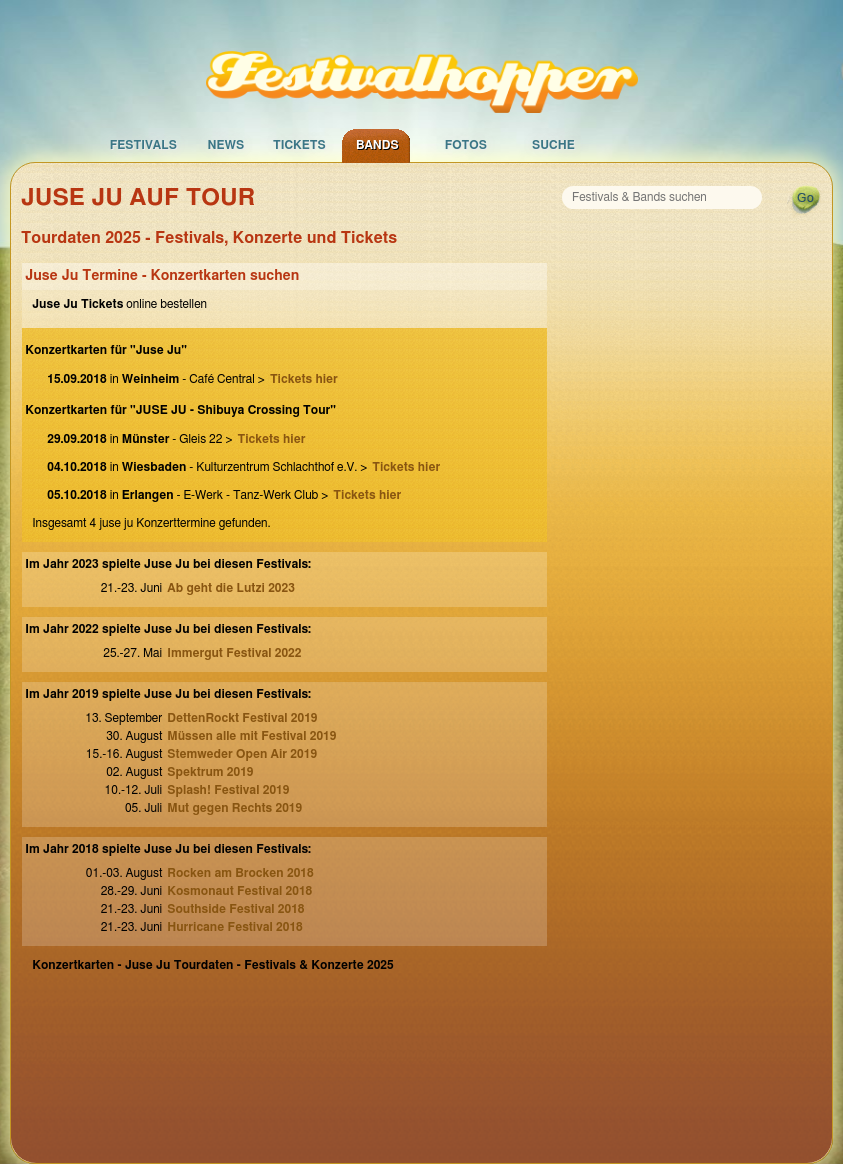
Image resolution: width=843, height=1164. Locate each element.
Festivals (143, 145)
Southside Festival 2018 (235, 909)
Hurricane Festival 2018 (235, 927)
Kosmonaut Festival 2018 (239, 891)
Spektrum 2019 (210, 772)
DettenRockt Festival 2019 (242, 718)
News (225, 145)
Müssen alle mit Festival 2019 (251, 736)
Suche (553, 145)
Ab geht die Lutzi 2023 (231, 588)
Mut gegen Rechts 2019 (234, 808)
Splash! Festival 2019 (228, 790)
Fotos (466, 145)
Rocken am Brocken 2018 (240, 873)
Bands (377, 145)
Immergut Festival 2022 (234, 653)
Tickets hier (304, 379)
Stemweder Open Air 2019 (242, 754)
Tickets (299, 145)
